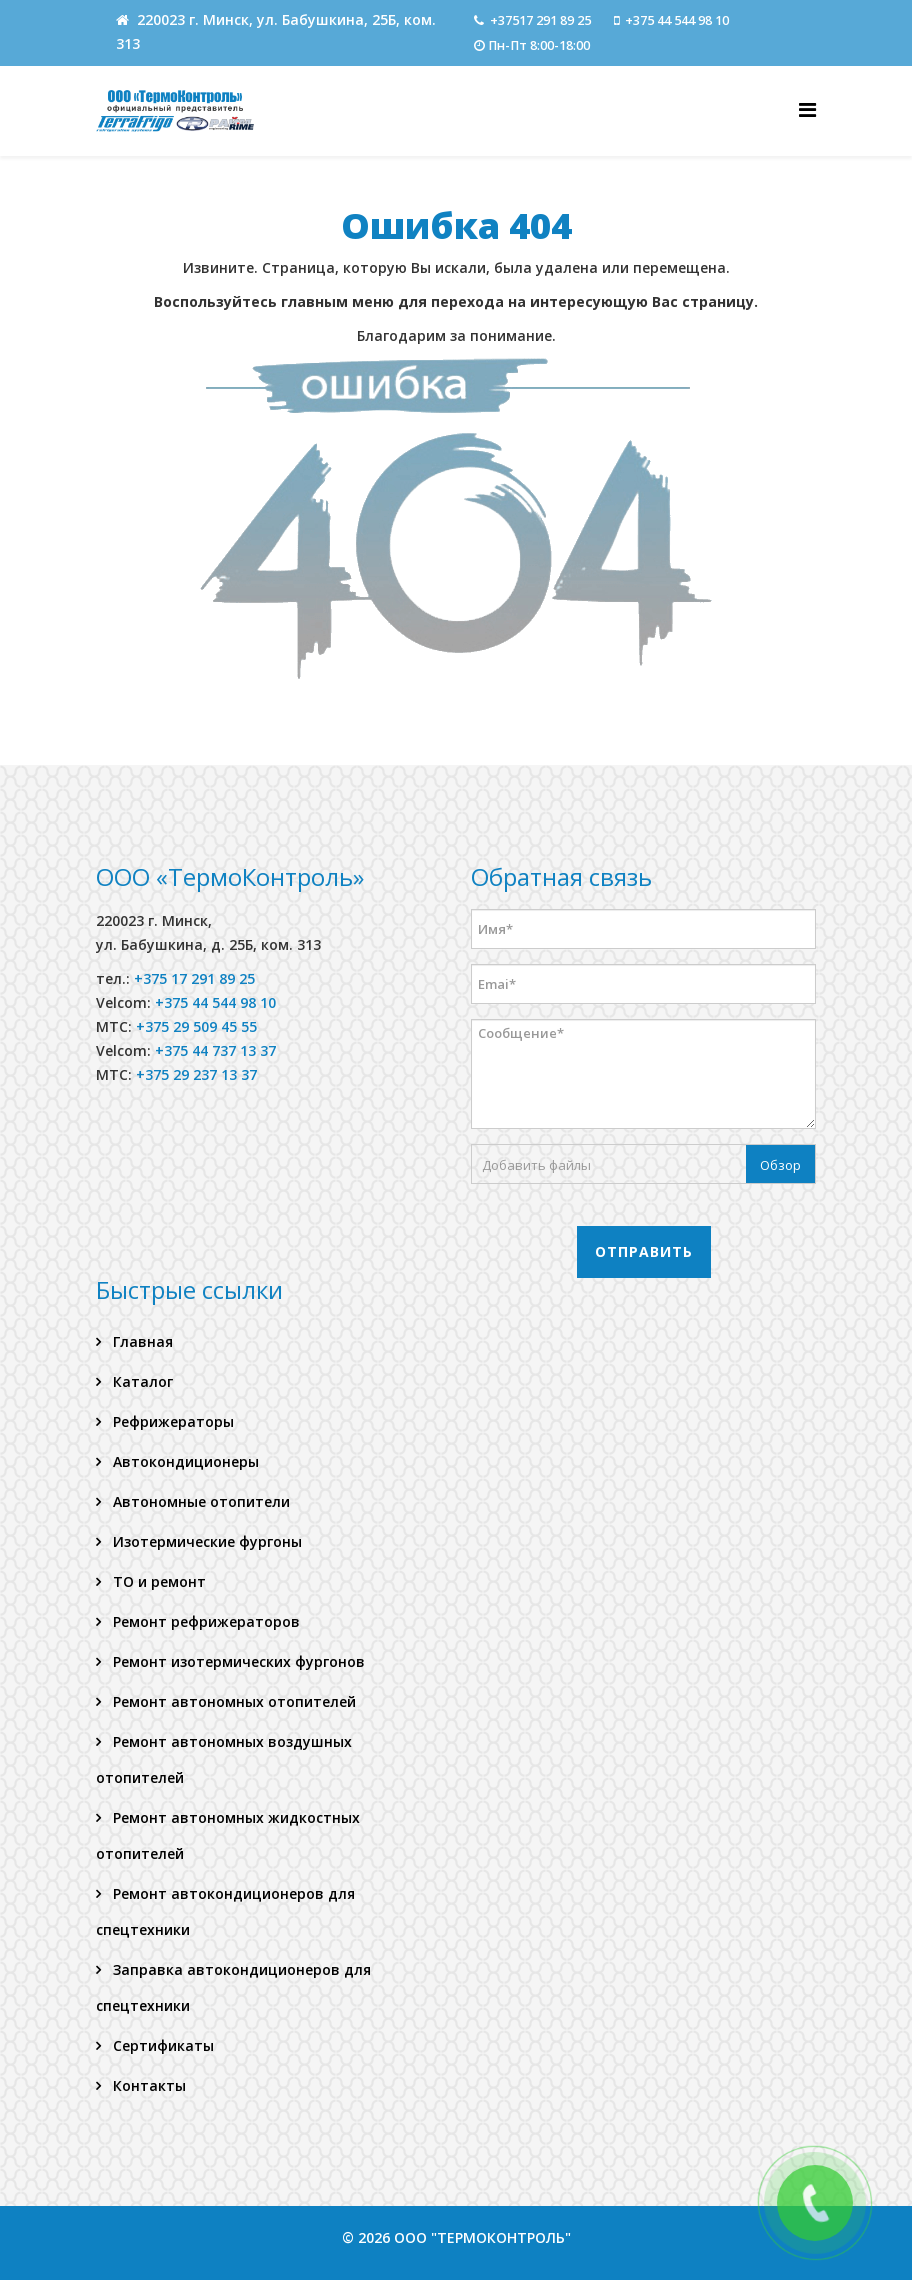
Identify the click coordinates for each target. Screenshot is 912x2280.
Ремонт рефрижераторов (204, 1621)
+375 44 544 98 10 (677, 20)
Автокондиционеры (184, 1461)
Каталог (141, 1381)
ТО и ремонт (157, 1581)
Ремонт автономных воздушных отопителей (224, 1759)
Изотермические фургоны (205, 1541)
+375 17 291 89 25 (194, 978)
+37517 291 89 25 (540, 20)
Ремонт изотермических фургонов (237, 1661)
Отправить (644, 1251)
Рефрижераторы (171, 1421)
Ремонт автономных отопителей (232, 1701)
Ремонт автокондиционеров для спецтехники (225, 1911)
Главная (141, 1341)
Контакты (147, 2085)
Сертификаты (161, 2045)
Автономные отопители (199, 1501)
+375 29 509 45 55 (196, 1026)
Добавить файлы (536, 1165)
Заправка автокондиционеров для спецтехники (233, 1987)
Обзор (780, 1165)
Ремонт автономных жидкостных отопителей (228, 1835)
